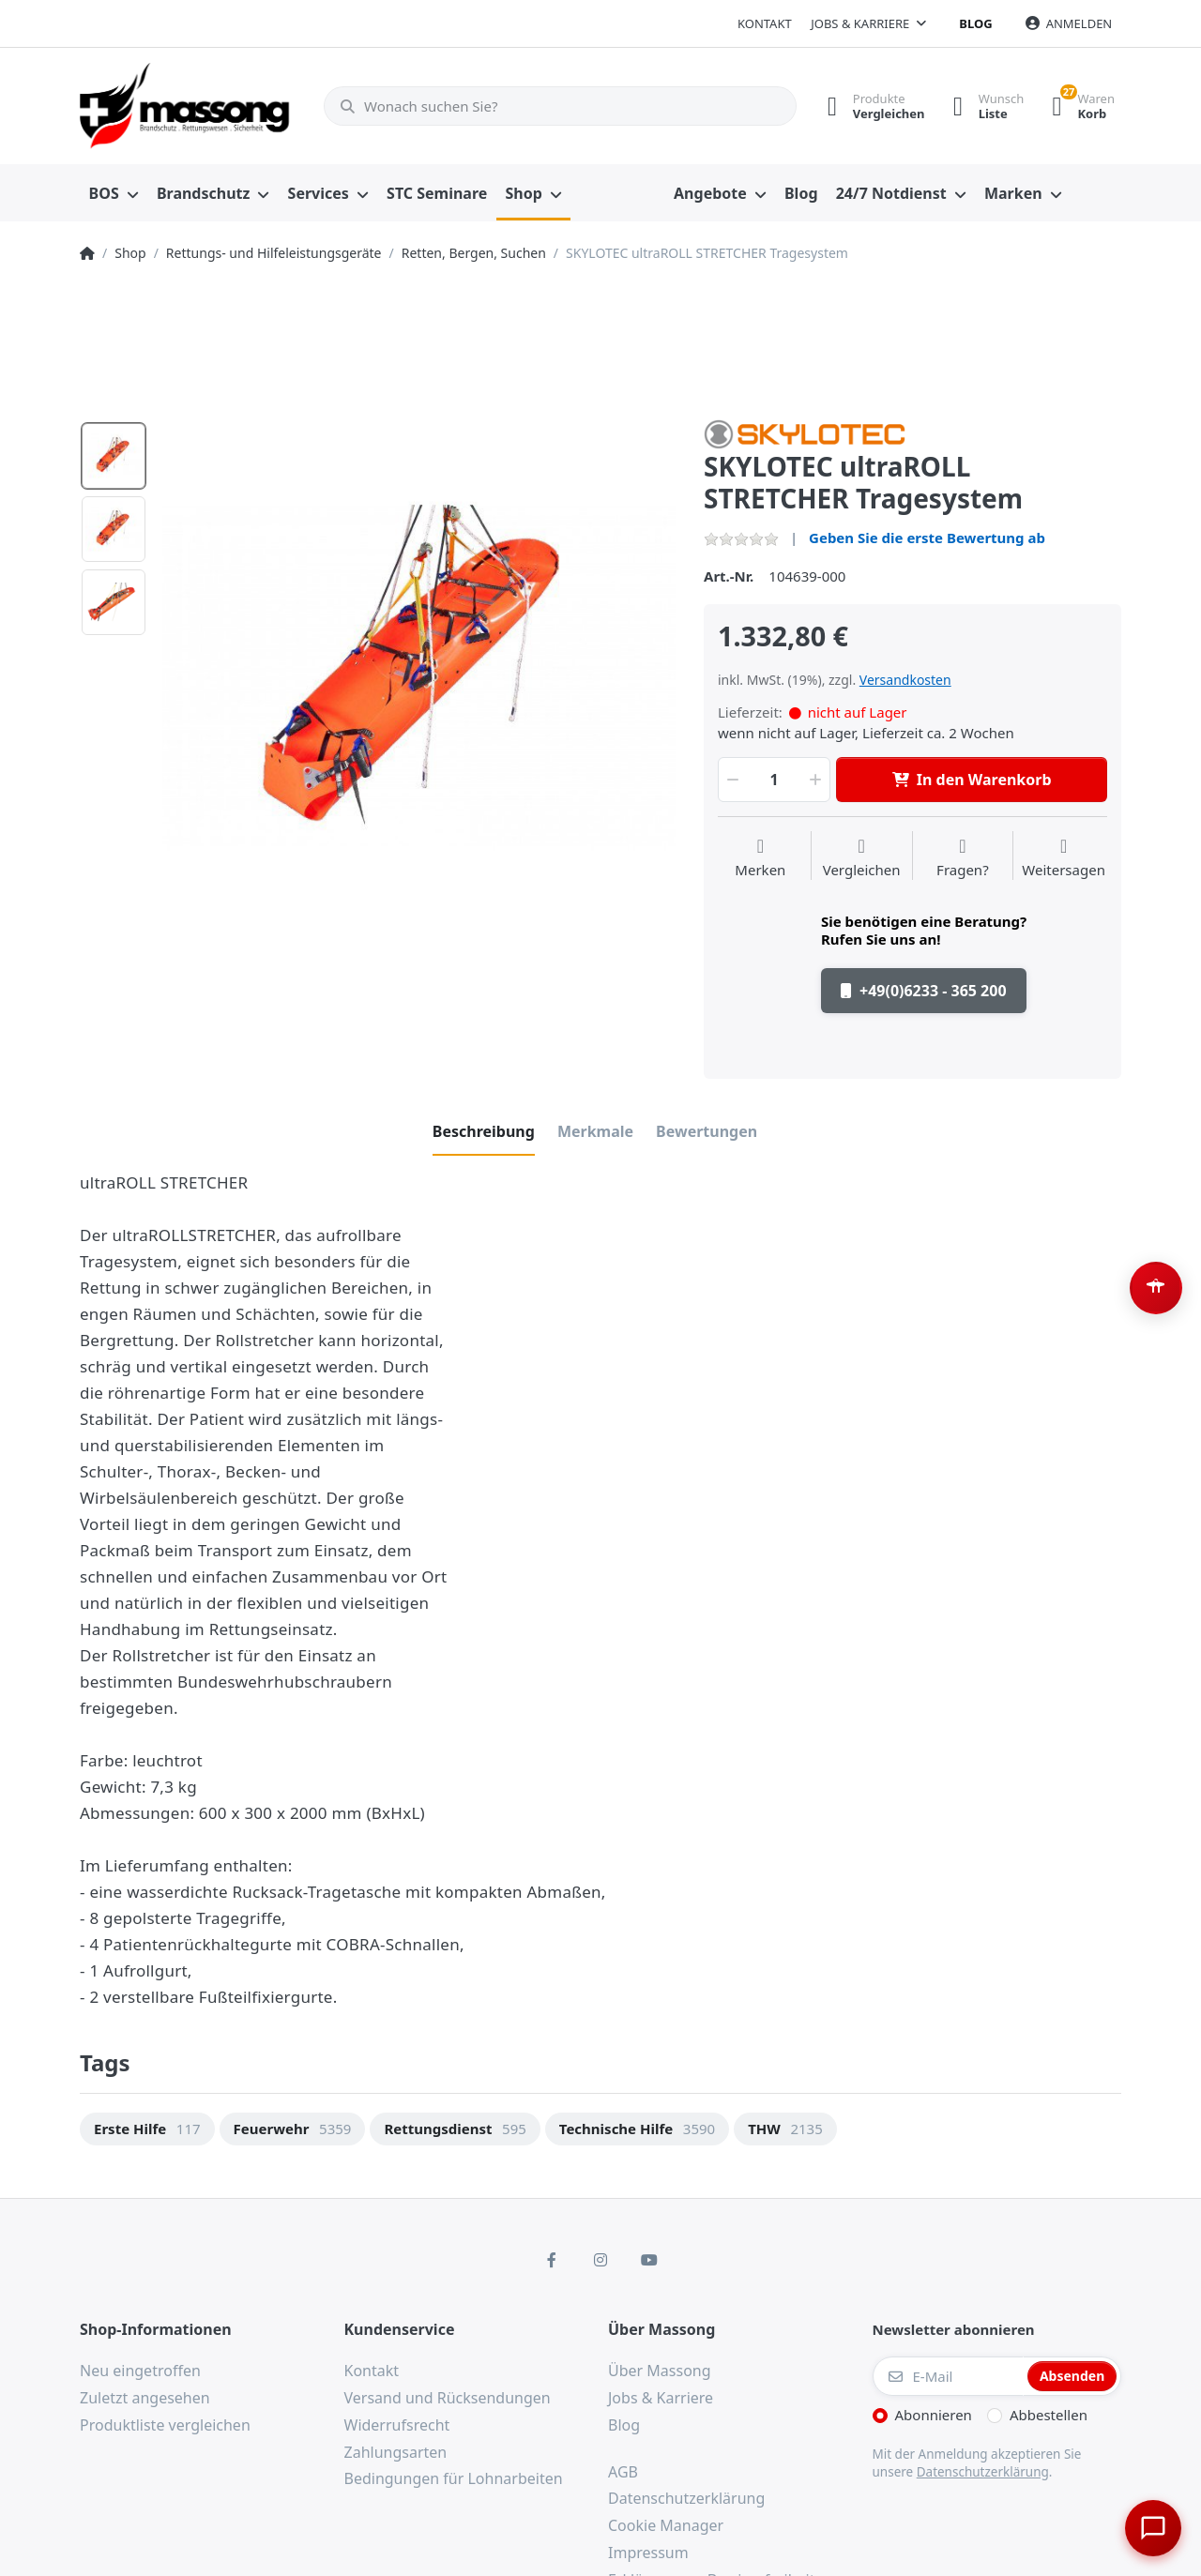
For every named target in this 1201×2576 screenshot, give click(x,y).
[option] (419, 675)
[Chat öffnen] (1150, 2525)
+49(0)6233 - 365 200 (924, 990)
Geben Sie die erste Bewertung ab (927, 537)
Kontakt (764, 23)
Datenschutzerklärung (983, 2471)
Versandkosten (905, 680)
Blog (975, 23)
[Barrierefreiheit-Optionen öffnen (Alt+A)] (1156, 1288)
